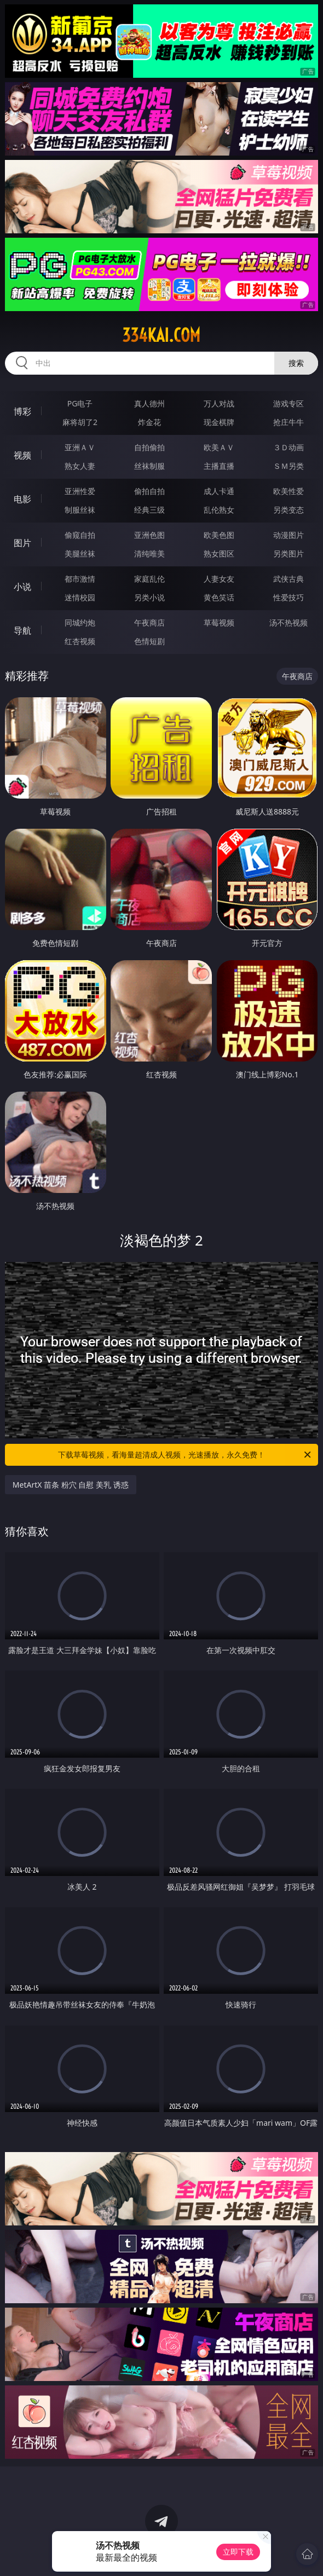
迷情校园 (80, 597)
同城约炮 (80, 622)
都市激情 (80, 578)
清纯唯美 (149, 553)
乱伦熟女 (219, 509)
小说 (22, 587)
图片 (22, 543)
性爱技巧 (288, 597)
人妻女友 (219, 578)
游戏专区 (288, 403)
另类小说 (149, 597)
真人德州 (149, 403)
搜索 (296, 363)
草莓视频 (219, 622)
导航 (22, 630)
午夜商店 (149, 622)
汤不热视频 (288, 622)
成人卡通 (219, 491)
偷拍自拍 (149, 491)
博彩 (22, 411)
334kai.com (161, 335)
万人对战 (219, 403)
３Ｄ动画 (288, 447)
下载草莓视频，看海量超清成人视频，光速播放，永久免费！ (185, 1454)
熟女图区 (219, 553)
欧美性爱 (288, 491)
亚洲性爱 (80, 491)
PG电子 (80, 403)
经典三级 (149, 509)
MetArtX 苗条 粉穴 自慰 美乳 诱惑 (71, 1484)
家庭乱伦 (149, 578)
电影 (22, 499)
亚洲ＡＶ (80, 447)
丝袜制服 (149, 466)
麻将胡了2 (79, 422)
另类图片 (288, 553)
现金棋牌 (219, 422)
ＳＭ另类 (288, 466)
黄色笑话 (219, 597)
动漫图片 (288, 535)
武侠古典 (288, 578)
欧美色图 (219, 535)
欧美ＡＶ (219, 447)
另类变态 (288, 509)
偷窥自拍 (80, 535)
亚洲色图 (149, 535)
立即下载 (238, 2551)
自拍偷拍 (149, 447)
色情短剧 (149, 641)
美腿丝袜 (80, 553)
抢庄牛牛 (288, 422)
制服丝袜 (80, 509)
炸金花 (149, 422)
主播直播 (219, 466)
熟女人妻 (80, 466)
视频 (22, 455)
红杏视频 (80, 641)
